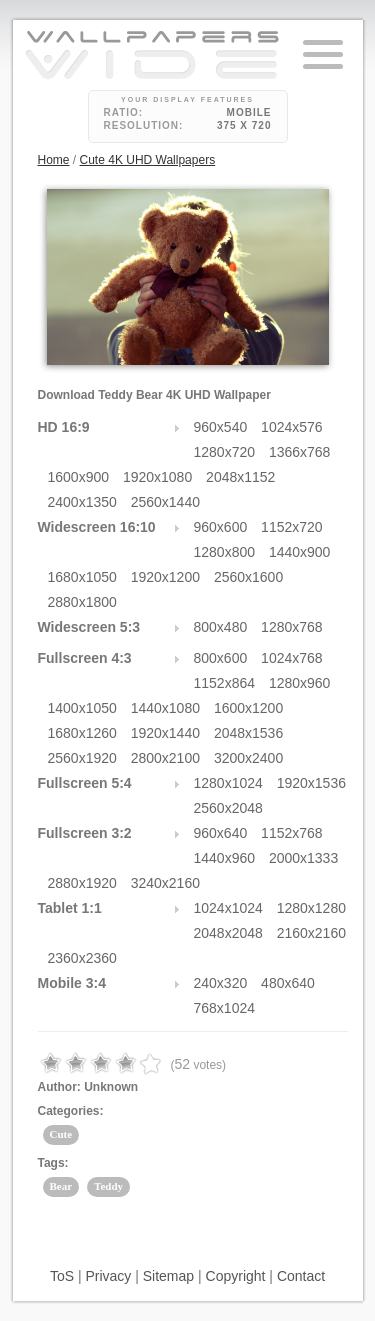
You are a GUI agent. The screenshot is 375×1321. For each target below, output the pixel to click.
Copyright (236, 1276)
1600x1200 (248, 708)
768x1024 (225, 1008)
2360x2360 (82, 958)
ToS (62, 1276)
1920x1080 (157, 477)
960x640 (221, 833)
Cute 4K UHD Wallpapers (148, 160)
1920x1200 (165, 577)
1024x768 (292, 658)
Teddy (108, 1186)
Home (54, 160)
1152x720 (292, 527)
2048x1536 (248, 733)
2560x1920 (82, 758)
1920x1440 (165, 733)
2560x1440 (165, 502)
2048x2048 (228, 933)
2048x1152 (240, 477)
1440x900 (300, 552)
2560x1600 (248, 577)
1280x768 (292, 627)
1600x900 (79, 477)
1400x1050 (82, 708)
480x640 (288, 983)
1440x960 (225, 858)
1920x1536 (311, 783)
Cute (61, 1134)
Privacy (108, 1276)
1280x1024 (228, 783)
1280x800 (225, 552)
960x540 (221, 427)
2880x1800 (82, 602)
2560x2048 (228, 808)
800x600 (221, 658)
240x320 (221, 983)
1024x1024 (228, 908)
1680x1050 (82, 577)
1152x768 (292, 833)
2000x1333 (303, 858)
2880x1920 (82, 883)
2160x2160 (311, 933)
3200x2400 (248, 758)
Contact (301, 1276)
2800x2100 (165, 758)
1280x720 (225, 452)
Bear (61, 1186)
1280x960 (300, 683)
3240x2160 (165, 883)
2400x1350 (82, 502)
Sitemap (168, 1276)
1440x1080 (165, 708)
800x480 (221, 627)
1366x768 (300, 452)
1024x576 (292, 427)
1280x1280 (311, 908)
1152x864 (225, 683)
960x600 (221, 527)
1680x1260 (82, 733)
